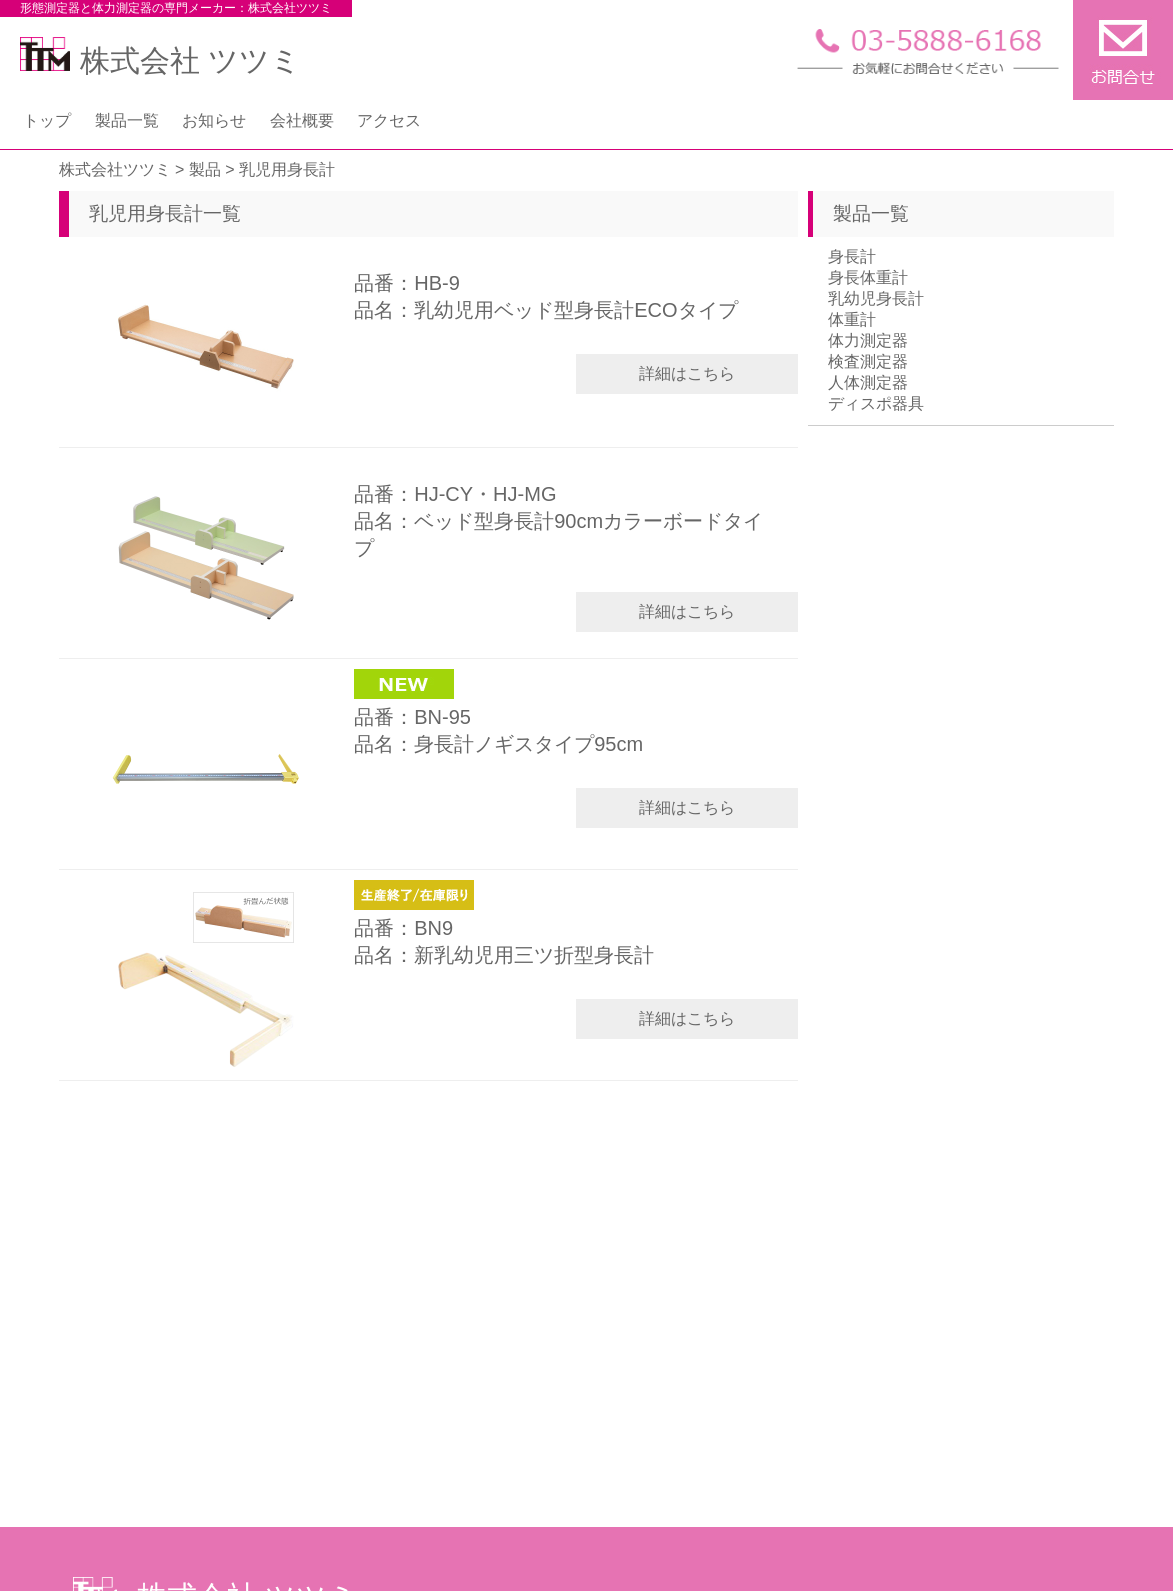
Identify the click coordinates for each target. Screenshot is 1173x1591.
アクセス (389, 120)
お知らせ (214, 120)
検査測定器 (868, 361)
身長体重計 (868, 277)
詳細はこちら (687, 373)
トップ (47, 120)
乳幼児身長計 (876, 298)
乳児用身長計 (146, 213)
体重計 (852, 319)
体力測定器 (868, 340)
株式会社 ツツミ (160, 60)
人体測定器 (868, 382)
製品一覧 (127, 120)
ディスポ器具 (876, 403)
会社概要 (302, 120)
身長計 (852, 256)
